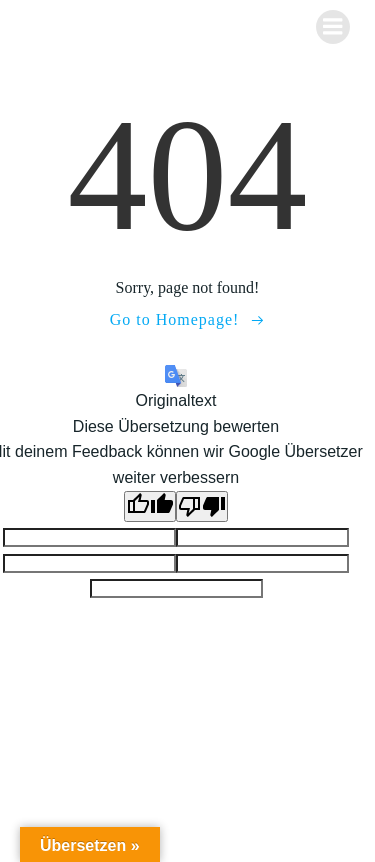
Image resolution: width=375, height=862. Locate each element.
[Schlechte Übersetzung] (202, 506)
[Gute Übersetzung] (150, 506)
